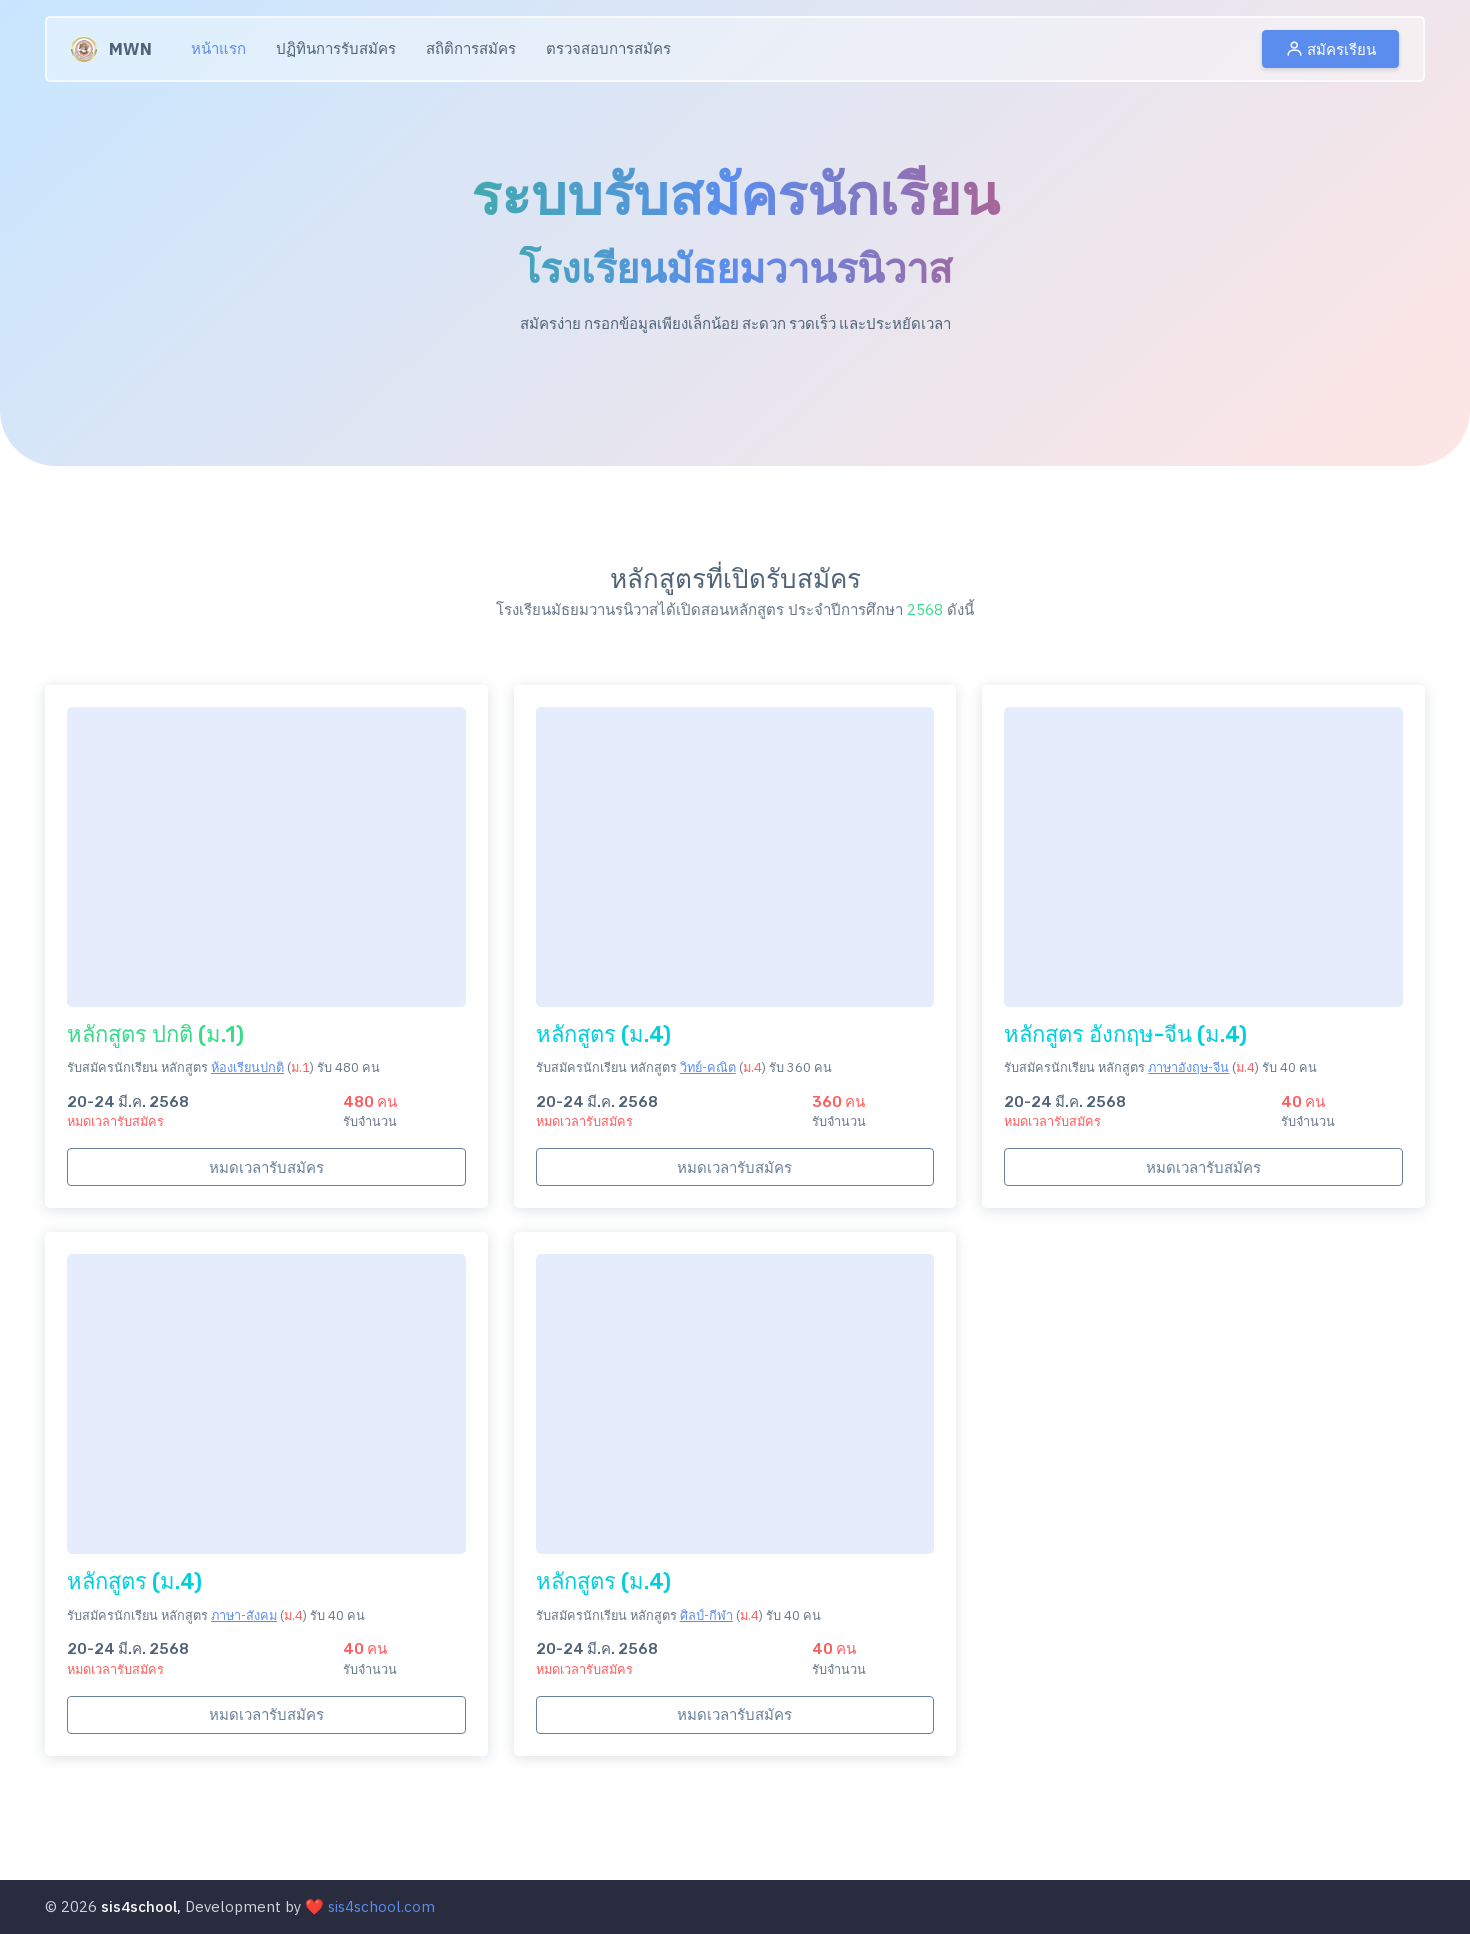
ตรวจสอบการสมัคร (608, 48)
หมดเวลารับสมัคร (266, 1167)
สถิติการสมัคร (471, 48)
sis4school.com (381, 1906)
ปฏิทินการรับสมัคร (336, 48)
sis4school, (141, 1906)
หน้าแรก (218, 48)
